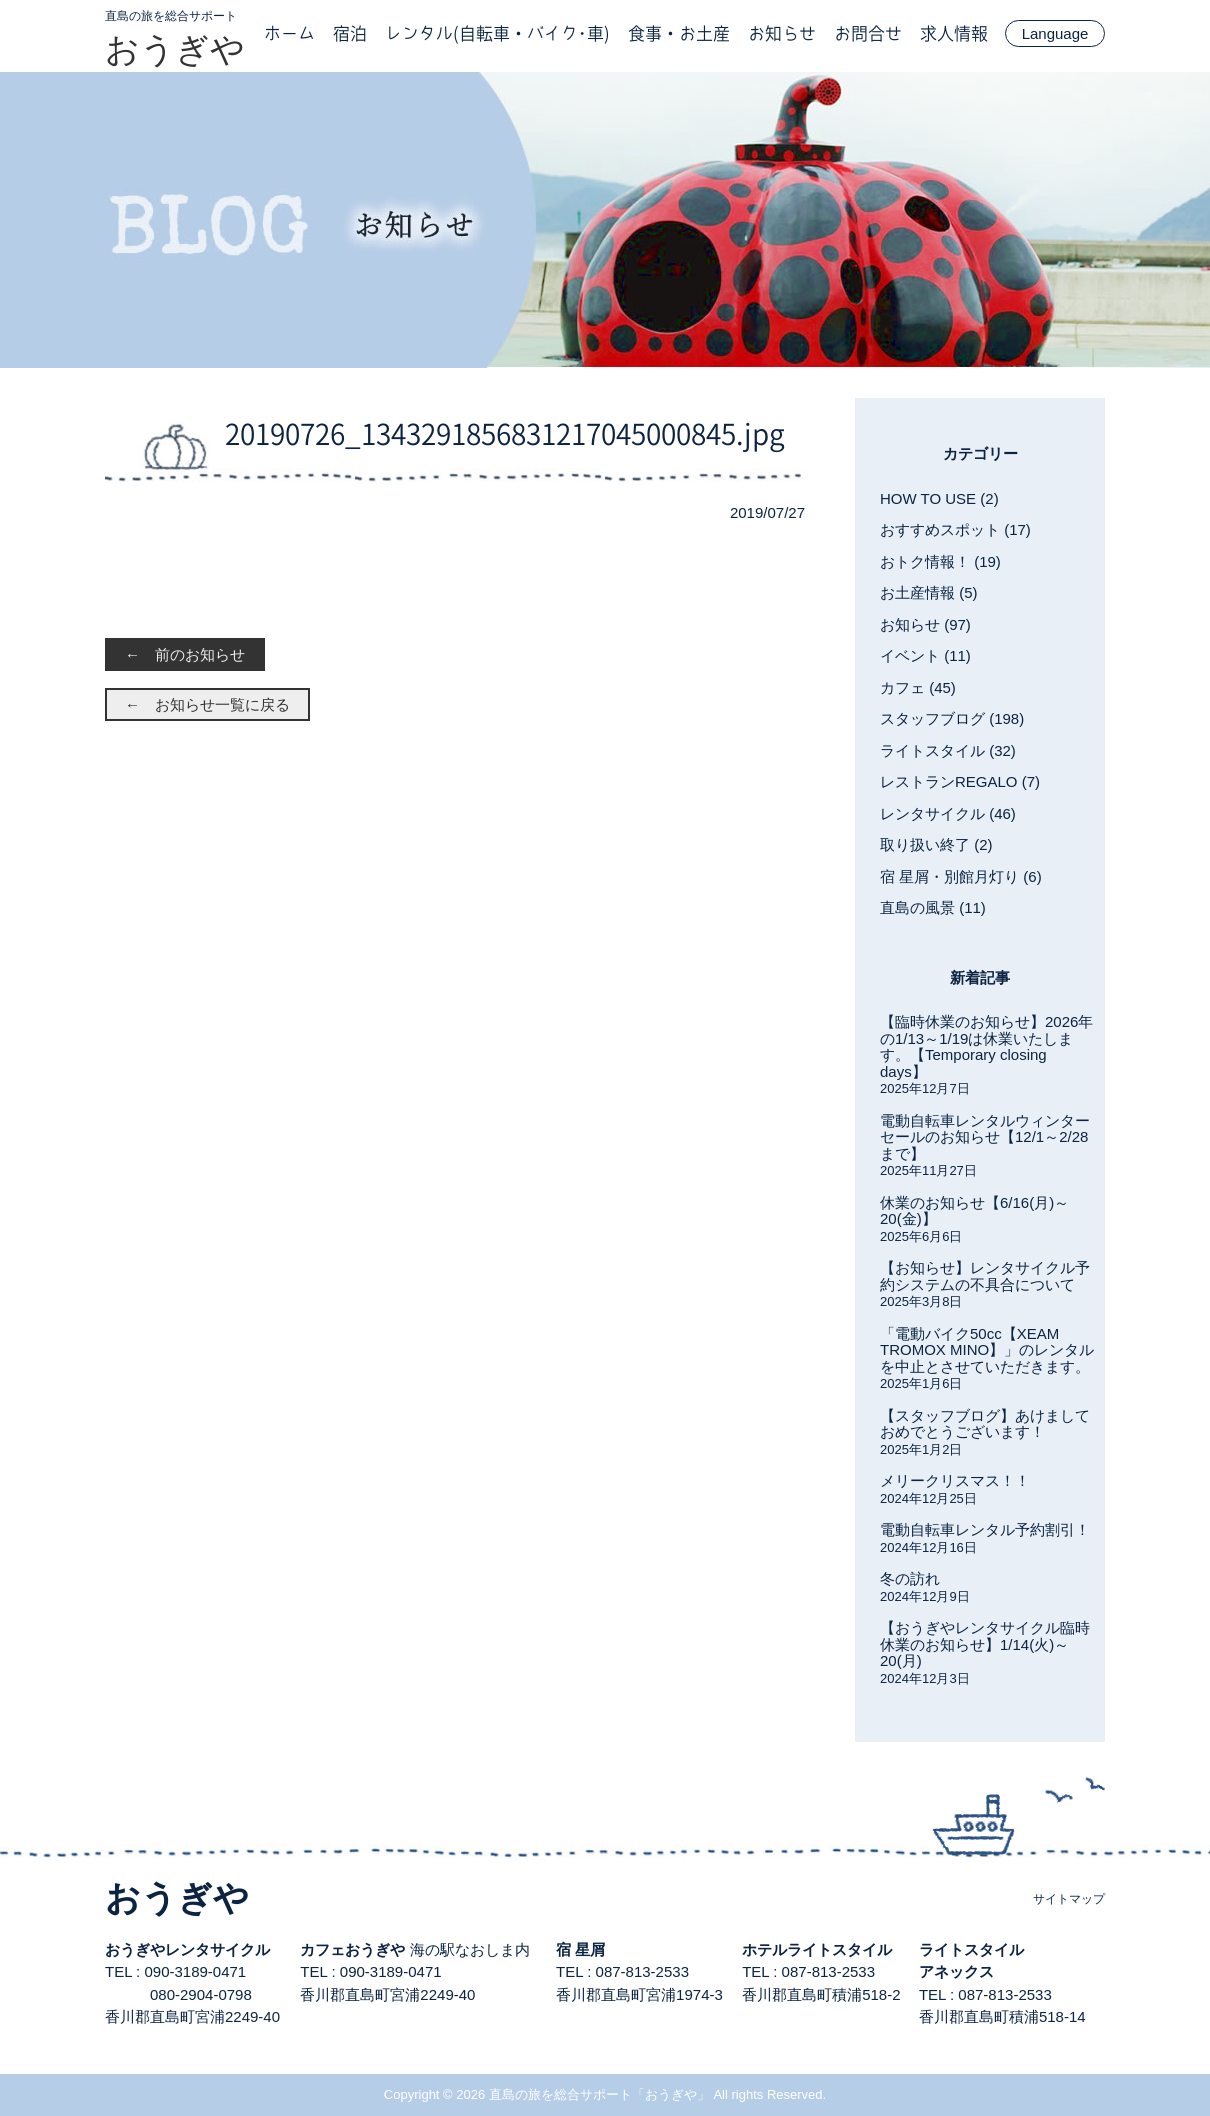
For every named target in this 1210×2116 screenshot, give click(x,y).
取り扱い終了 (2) (936, 844)
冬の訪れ (910, 1578)
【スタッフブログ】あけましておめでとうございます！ (985, 1424)
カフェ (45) (918, 687)
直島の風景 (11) (933, 907)
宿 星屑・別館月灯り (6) (961, 876)
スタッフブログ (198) (952, 718)
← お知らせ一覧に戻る (207, 704)
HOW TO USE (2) (939, 498)
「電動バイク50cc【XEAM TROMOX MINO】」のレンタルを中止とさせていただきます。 (987, 1350)
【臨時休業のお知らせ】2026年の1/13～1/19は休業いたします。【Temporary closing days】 (986, 1046)
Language (1055, 33)
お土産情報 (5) (929, 592)
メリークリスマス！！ (955, 1480)
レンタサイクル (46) (948, 813)
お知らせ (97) (925, 624)
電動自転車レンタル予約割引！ (985, 1529)
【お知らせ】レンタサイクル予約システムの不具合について (985, 1276)
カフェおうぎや (352, 1949)
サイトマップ (1069, 1899)
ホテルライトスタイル (817, 1949)
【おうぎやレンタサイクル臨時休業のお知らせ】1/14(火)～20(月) (985, 1644)
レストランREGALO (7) (960, 781)
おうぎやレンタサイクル (187, 1949)
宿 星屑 (580, 1949)
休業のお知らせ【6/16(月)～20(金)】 (974, 1211)
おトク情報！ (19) (940, 561)
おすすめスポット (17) (955, 529)
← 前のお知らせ (185, 654)
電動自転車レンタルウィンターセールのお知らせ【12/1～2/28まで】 (985, 1137)
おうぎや (175, 49)
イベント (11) (925, 655)
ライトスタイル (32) (948, 750)
